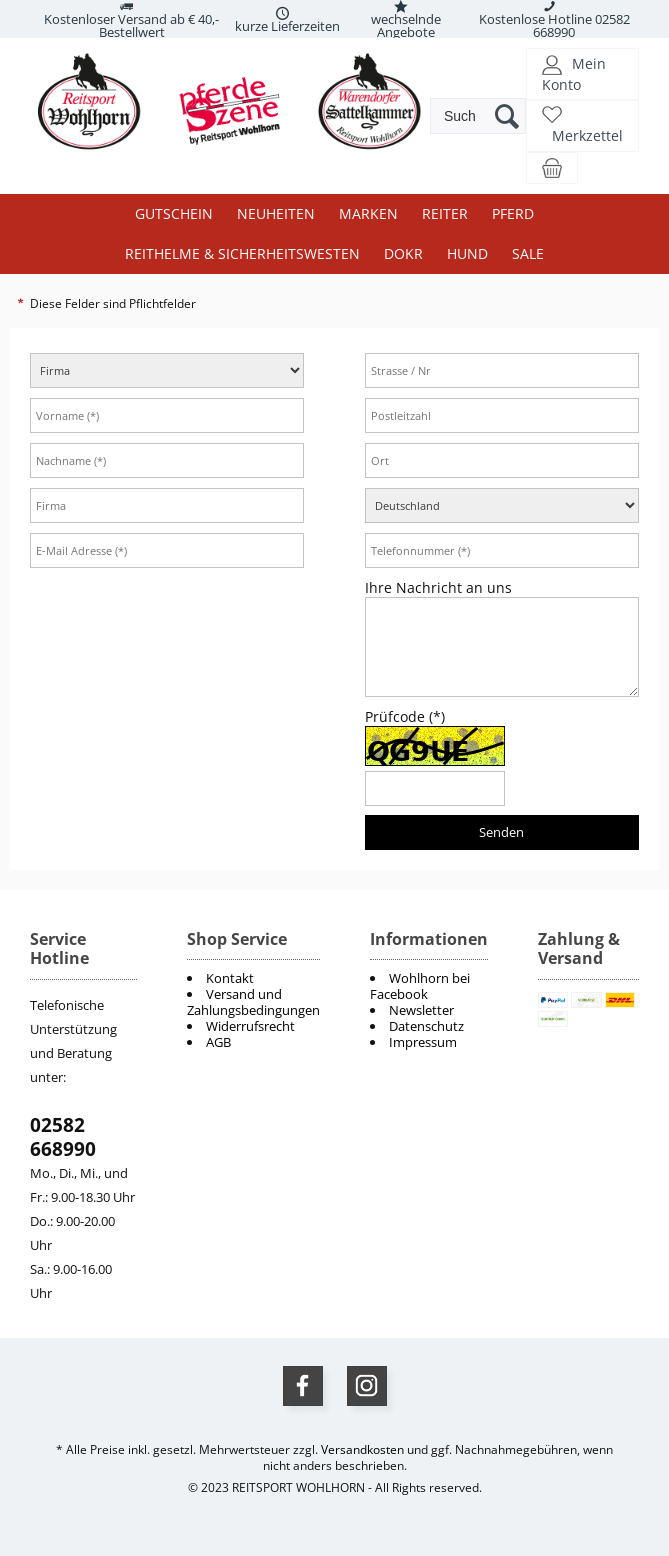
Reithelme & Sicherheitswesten (242, 253)
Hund (467, 253)
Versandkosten (362, 1449)
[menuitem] (429, 986)
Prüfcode (407, 716)
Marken (368, 213)
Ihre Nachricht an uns (440, 587)
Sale (528, 253)
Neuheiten (276, 213)
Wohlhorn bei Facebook (420, 986)
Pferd (513, 213)
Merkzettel (587, 135)
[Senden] (502, 832)
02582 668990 (63, 1137)
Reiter (445, 213)
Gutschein (174, 213)
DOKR (403, 253)
